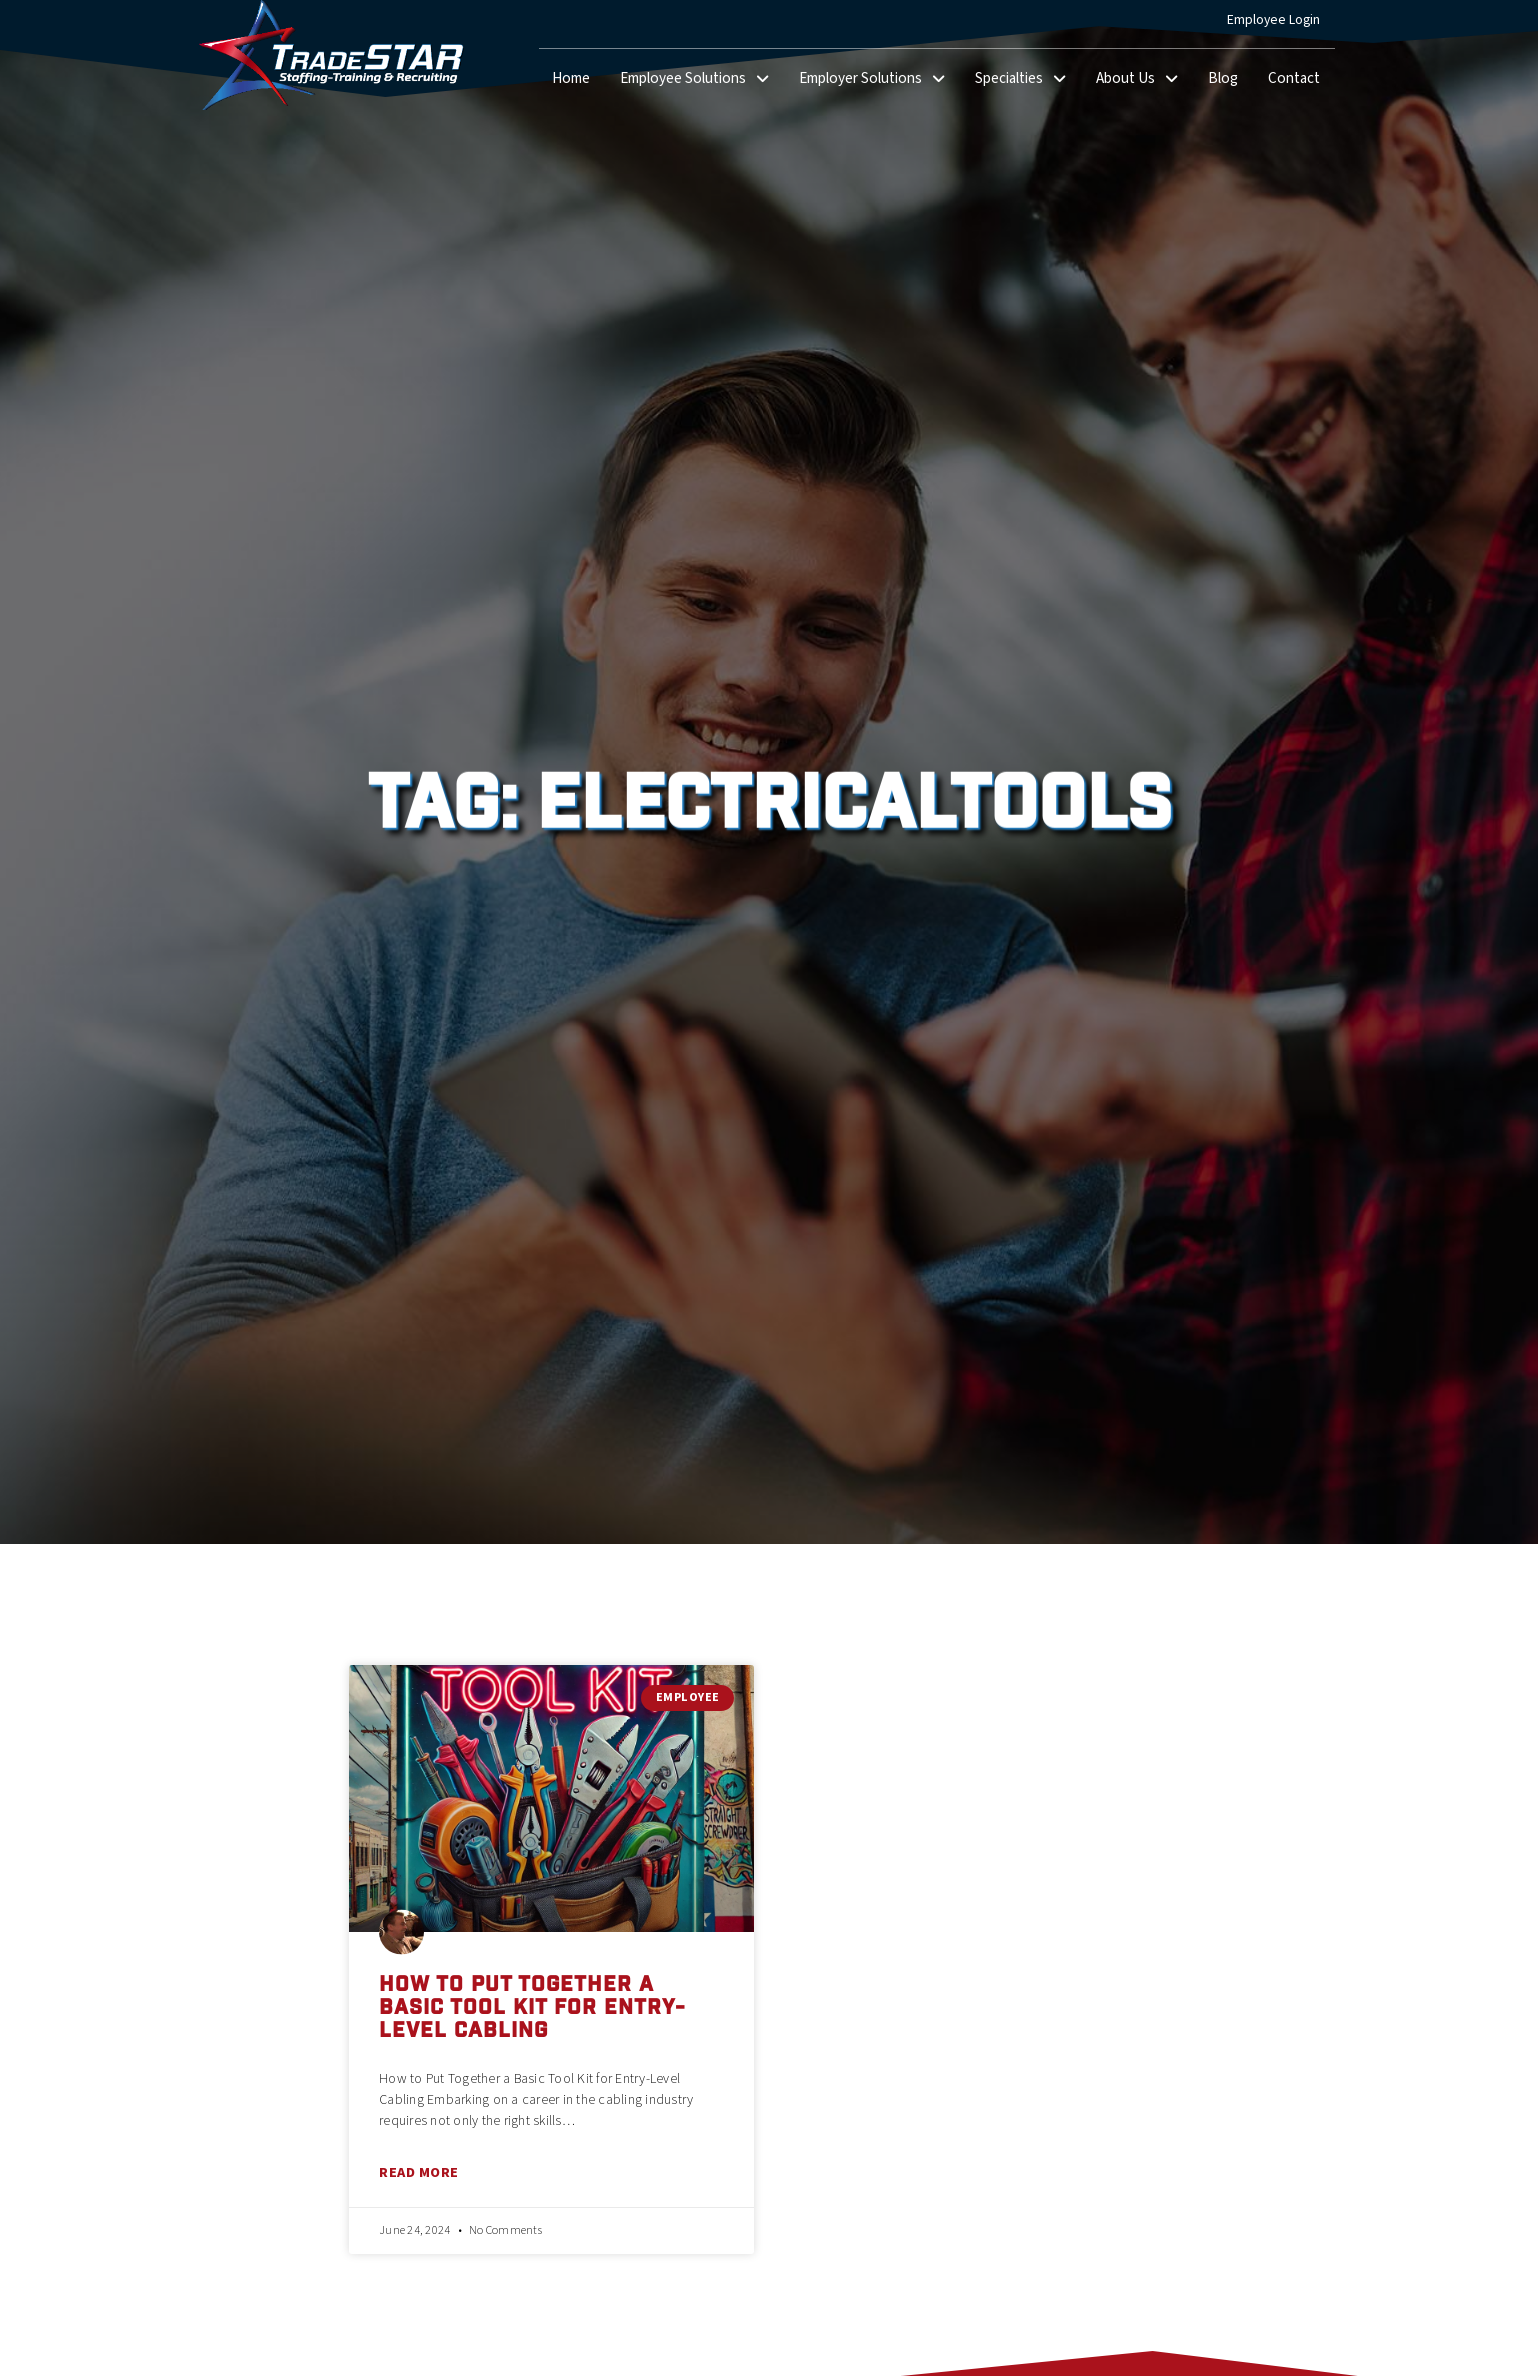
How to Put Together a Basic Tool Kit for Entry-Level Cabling (532, 2009)
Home (578, 83)
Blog (1230, 83)
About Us (1144, 80)
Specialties (1028, 80)
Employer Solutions (879, 80)
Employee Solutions (702, 80)
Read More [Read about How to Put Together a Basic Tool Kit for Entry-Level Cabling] (419, 2172)
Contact (1301, 83)
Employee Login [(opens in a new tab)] (1281, 24)
